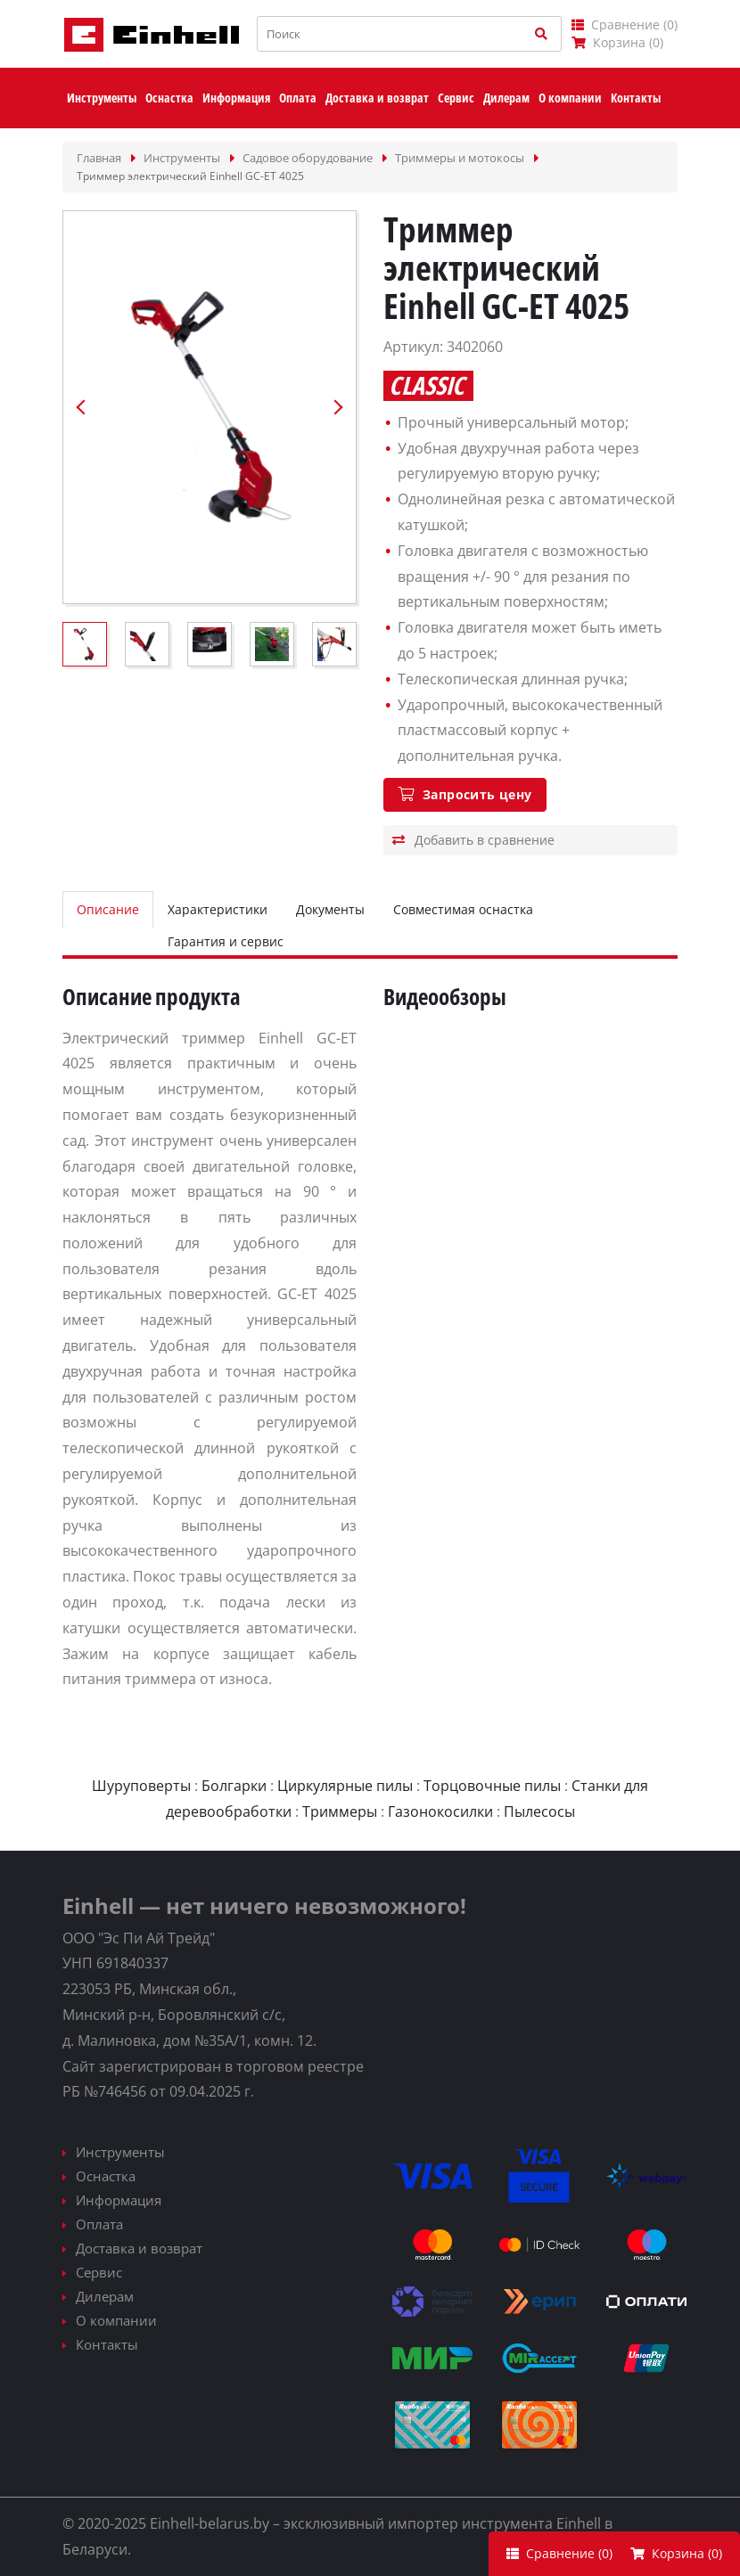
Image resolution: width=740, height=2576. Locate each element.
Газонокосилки (440, 1811)
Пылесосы (539, 1811)
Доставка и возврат (139, 2248)
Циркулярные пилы (345, 1785)
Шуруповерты (141, 1785)
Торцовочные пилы (492, 1785)
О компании (116, 2320)
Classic (427, 386)
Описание (108, 909)
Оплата (99, 2224)
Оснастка (106, 2176)
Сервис (99, 2272)
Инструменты (120, 2152)
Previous (81, 407)
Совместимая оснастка (463, 909)
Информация (118, 2200)
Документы (330, 909)
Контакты (107, 2344)
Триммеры (339, 1811)
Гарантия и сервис (226, 941)
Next (338, 407)
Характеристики (217, 909)
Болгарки (234, 1785)
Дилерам (105, 2296)
